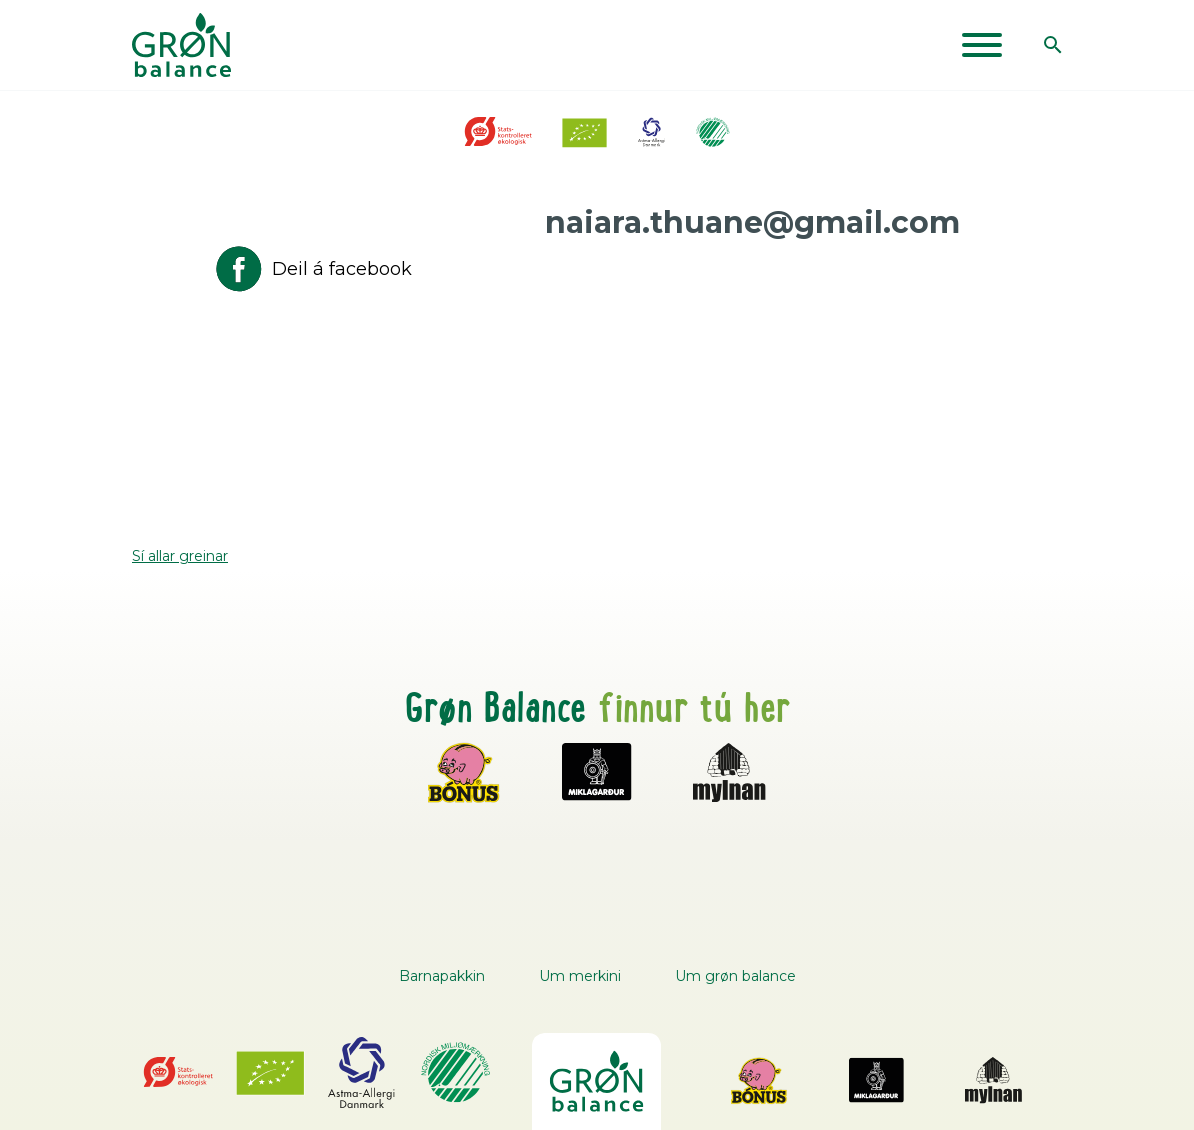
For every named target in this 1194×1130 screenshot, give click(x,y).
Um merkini (580, 976)
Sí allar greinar (180, 556)
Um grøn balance (735, 976)
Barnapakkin (442, 976)
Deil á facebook (312, 269)
